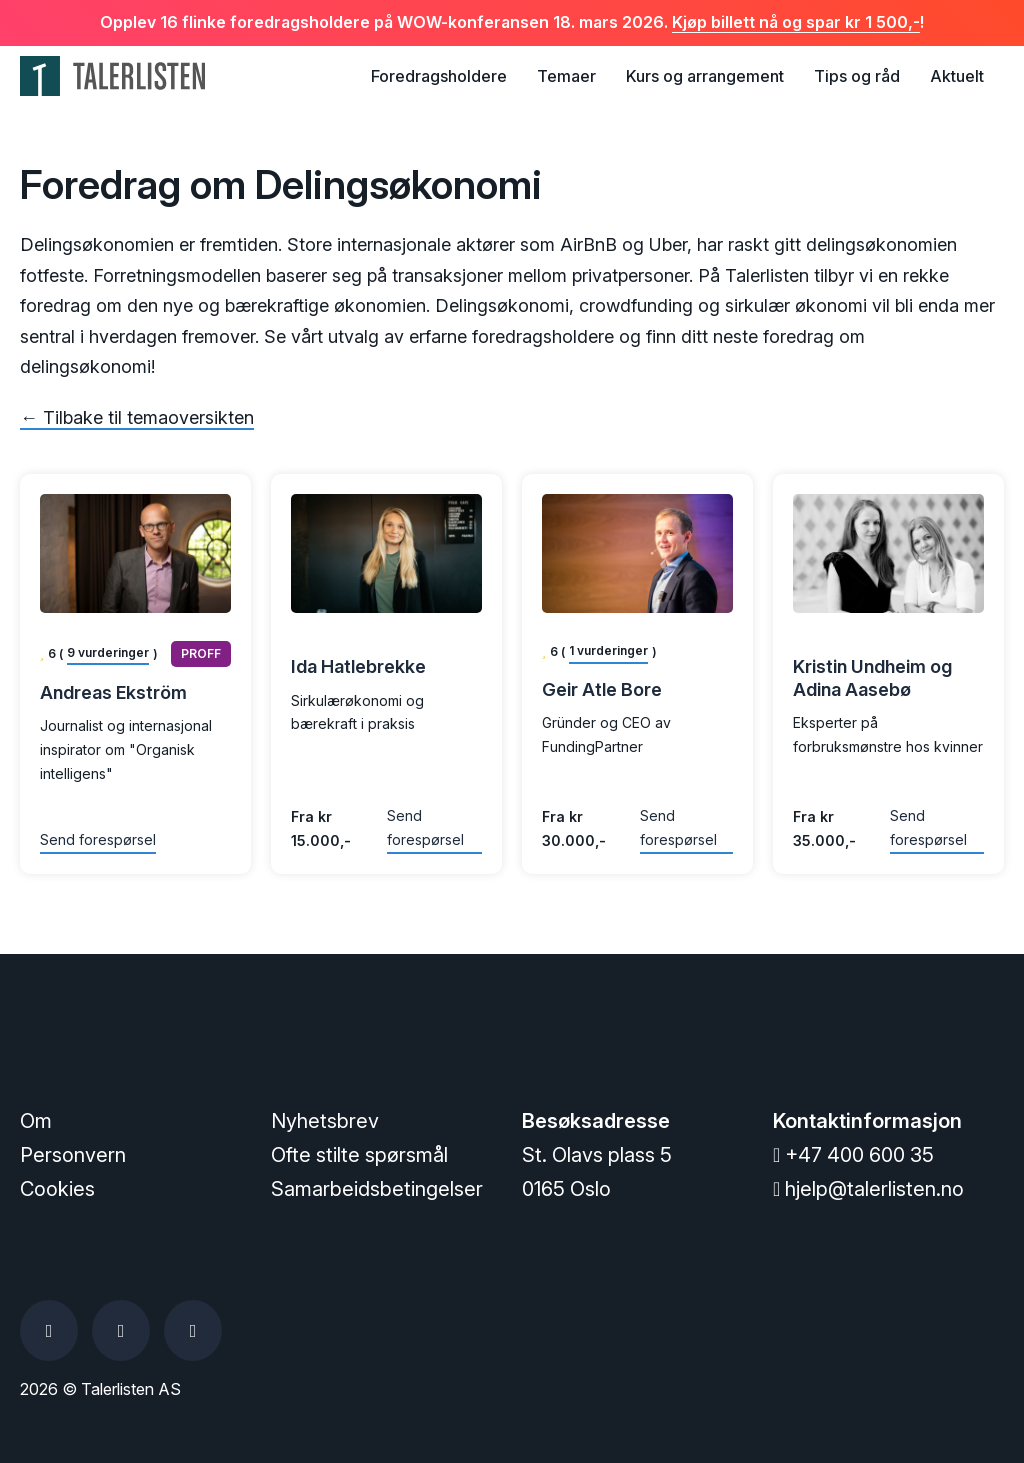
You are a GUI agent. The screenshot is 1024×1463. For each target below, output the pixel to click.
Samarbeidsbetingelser (377, 1189)
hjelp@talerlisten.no (868, 1189)
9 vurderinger (108, 652)
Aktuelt (957, 76)
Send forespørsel (98, 839)
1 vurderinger (608, 650)
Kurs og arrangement (705, 76)
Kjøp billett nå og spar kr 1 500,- (796, 22)
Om (36, 1121)
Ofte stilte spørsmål (359, 1155)
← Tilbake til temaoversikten (137, 417)
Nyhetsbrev (325, 1121)
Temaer (566, 76)
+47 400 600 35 (853, 1155)
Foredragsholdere (439, 76)
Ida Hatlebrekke (358, 666)
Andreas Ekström (113, 692)
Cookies (57, 1189)
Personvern (73, 1155)
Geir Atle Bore (602, 689)
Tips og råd (857, 76)
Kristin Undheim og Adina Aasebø (872, 678)
